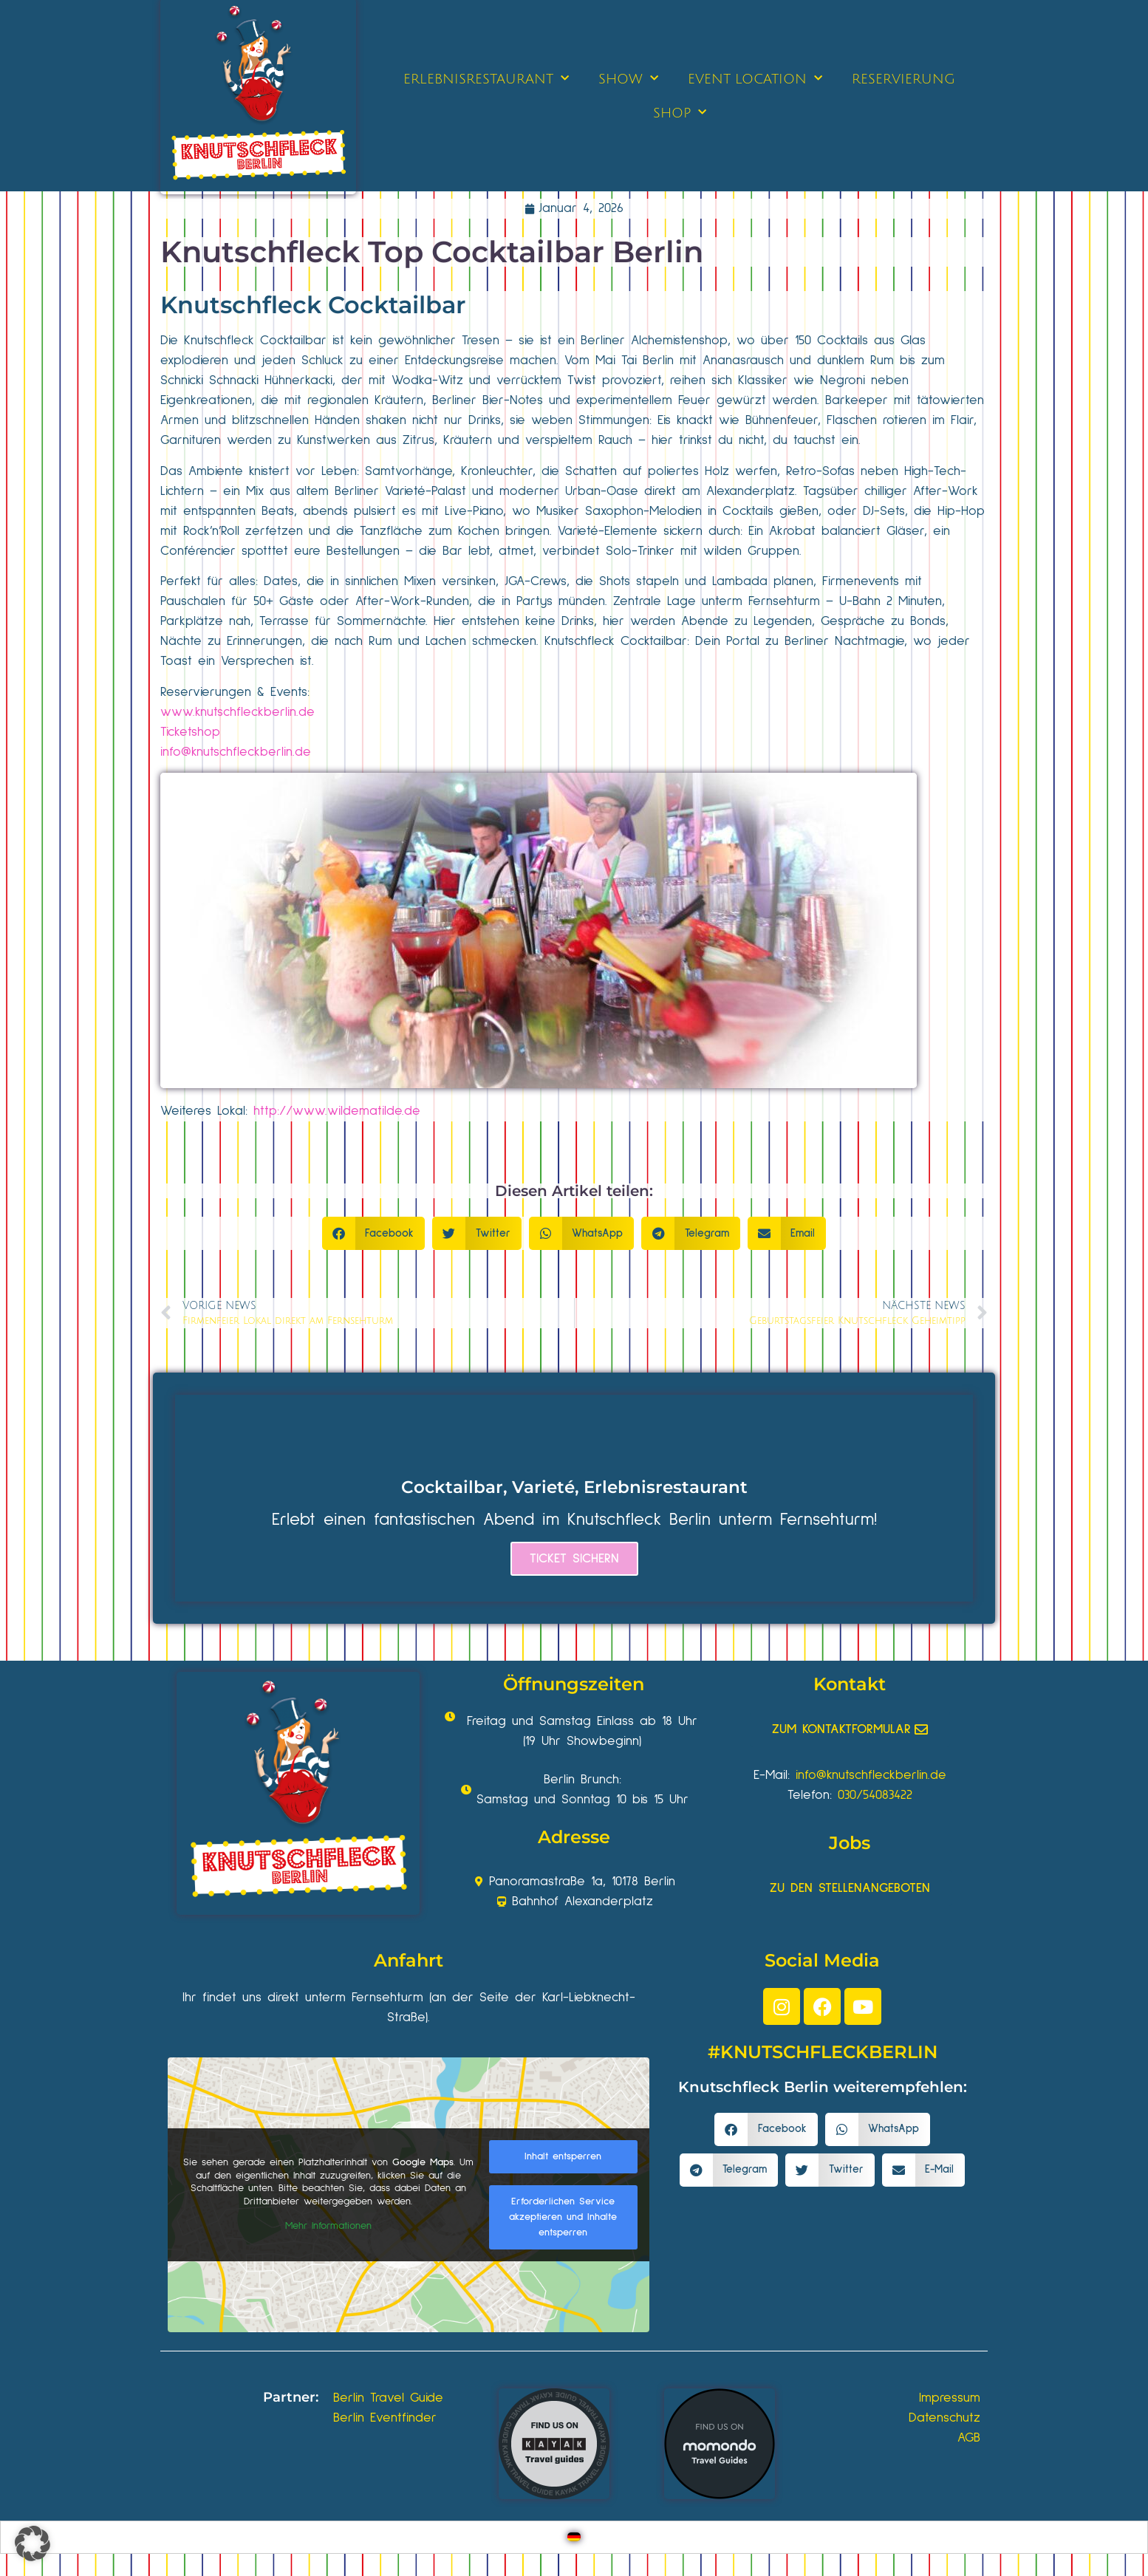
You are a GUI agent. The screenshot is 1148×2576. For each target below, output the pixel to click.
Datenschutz (944, 2418)
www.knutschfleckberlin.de (237, 712)
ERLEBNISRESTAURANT (486, 78)
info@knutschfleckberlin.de (235, 752)
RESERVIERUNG (903, 79)
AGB (968, 2438)
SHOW (628, 78)
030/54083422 (875, 1795)
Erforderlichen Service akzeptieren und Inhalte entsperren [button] (563, 2217)
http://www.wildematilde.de (336, 1111)
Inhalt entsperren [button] (563, 2156)
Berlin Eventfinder (385, 2418)
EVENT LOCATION (755, 78)
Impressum (949, 2398)
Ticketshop (190, 732)
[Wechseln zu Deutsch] (574, 2537)
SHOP (679, 112)
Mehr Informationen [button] (328, 2226)
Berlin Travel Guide (388, 2398)
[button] (374, 1233)
